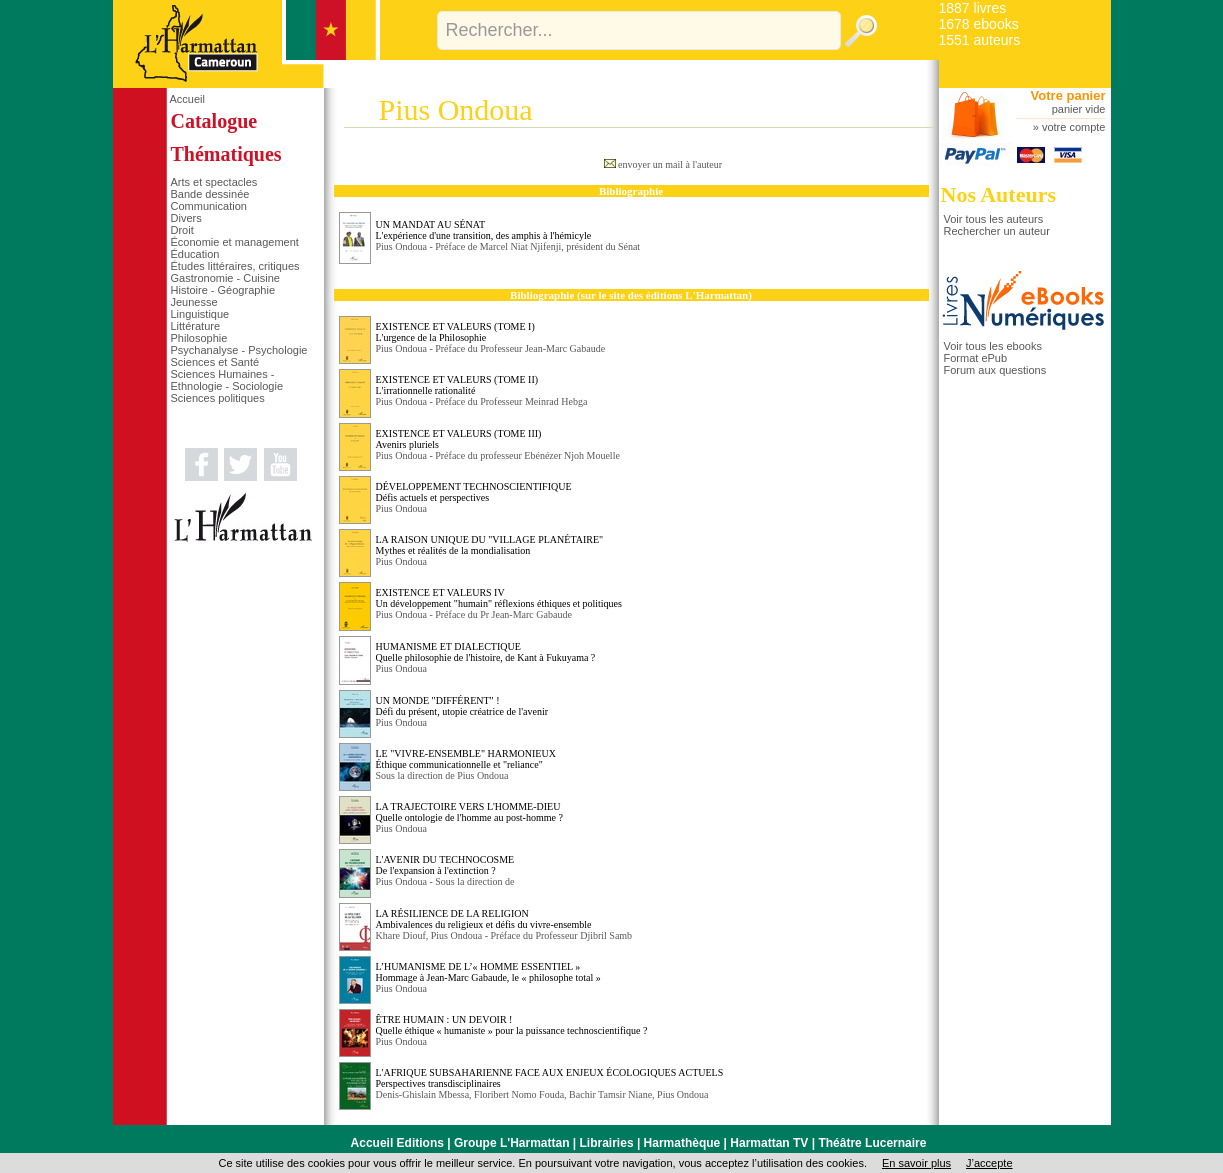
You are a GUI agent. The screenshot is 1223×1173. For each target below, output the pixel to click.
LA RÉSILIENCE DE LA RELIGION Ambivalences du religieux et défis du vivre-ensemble (484, 919)
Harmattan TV (769, 1143)
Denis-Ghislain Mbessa (423, 1094)
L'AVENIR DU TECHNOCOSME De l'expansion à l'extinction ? (445, 865)
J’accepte (989, 1163)
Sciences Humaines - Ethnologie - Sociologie (227, 380)
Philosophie (199, 338)
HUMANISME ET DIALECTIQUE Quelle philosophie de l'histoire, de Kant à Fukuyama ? (486, 652)
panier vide (1079, 109)
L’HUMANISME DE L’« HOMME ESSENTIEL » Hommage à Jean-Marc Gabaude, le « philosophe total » (488, 972)
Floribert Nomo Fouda (519, 1094)
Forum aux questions (995, 370)
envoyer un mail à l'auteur (670, 164)
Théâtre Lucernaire (872, 1143)
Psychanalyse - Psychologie (239, 350)
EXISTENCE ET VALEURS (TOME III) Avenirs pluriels (459, 439)
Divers (186, 218)
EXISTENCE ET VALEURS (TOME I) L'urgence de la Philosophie (455, 332)
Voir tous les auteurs (994, 219)
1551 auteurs (980, 40)
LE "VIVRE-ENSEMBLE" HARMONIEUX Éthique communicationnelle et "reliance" (466, 759)
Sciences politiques (218, 398)
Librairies (607, 1143)
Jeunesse (194, 302)
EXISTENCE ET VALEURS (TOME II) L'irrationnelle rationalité (457, 385)
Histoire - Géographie (223, 290)
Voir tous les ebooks (993, 346)
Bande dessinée (210, 194)
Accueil (187, 99)
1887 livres (973, 8)
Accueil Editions (397, 1143)
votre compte (1074, 127)
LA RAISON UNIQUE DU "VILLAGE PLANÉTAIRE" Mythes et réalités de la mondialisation (490, 545)
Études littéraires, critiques (235, 266)
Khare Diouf (401, 935)
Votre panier (1068, 95)
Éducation (195, 254)
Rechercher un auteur (997, 231)
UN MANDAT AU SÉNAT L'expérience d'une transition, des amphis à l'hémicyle (484, 230)
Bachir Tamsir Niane (610, 1094)
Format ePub (976, 358)
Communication (209, 206)
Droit (182, 230)
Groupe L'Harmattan (512, 1143)
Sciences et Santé (215, 362)
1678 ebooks (979, 24)
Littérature (196, 326)
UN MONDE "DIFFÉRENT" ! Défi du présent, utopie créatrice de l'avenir (462, 706)
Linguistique (200, 314)
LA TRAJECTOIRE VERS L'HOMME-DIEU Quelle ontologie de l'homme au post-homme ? (469, 812)
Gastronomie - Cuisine (225, 278)
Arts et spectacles (214, 182)
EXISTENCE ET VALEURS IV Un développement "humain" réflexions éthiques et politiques (499, 598)
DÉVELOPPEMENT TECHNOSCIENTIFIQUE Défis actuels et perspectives (474, 492)
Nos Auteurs (999, 194)
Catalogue (214, 121)
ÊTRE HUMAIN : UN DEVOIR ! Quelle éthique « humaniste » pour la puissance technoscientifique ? (512, 1025)
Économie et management (235, 242)
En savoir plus (916, 1163)
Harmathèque (682, 1143)
